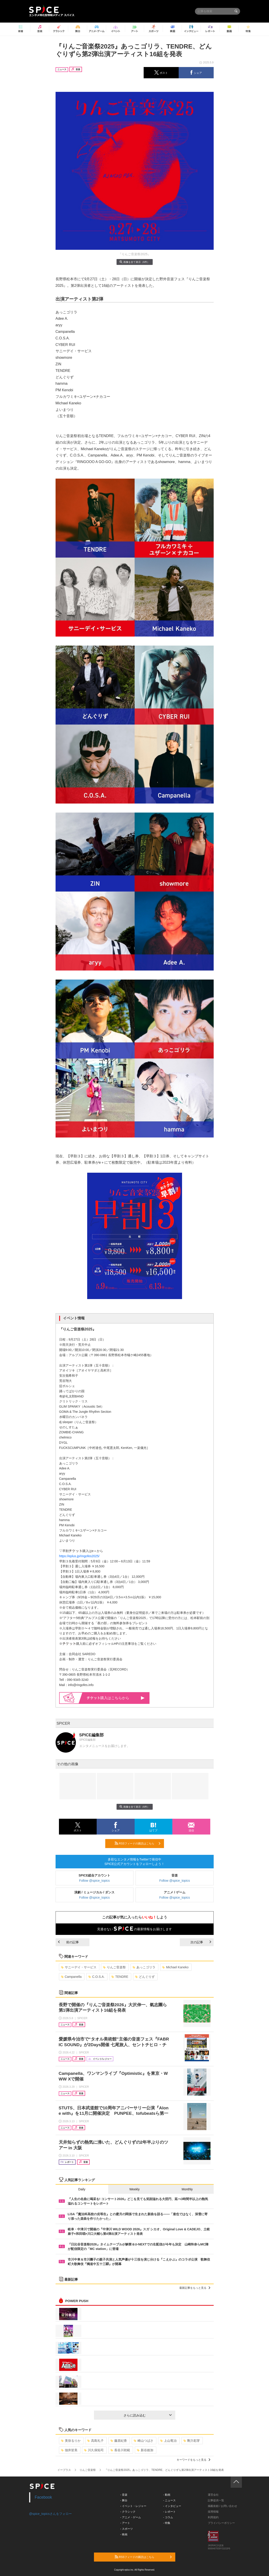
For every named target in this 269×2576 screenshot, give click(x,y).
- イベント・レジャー (133, 2506)
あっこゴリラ (144, 1967)
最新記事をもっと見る (194, 2287)
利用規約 (213, 2517)
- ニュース (169, 2500)
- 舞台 (123, 2500)
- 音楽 (123, 2494)
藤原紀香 (118, 2440)
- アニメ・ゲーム (130, 2517)
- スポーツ (126, 2528)
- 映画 (123, 2534)
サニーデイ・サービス (78, 1967)
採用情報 (213, 2511)
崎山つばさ (143, 2440)
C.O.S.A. (96, 1976)
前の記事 (68, 1942)
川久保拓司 (94, 2450)
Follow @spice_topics (94, 1880)
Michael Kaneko (175, 1967)
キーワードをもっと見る (193, 2459)
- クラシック (127, 2511)
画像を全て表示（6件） (134, 261)
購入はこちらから (116, 1698)
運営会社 (213, 2494)
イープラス (64, 2470)
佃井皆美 (69, 2450)
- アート (125, 2523)
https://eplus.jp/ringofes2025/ (79, 1556)
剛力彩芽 (191, 2440)
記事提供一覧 (216, 2500)
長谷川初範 (120, 2450)
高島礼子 (95, 2440)
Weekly (134, 2189)
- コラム (168, 2517)
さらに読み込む (148, 2415)
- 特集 (166, 2523)
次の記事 (200, 1942)
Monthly (187, 2189)
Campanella (71, 1976)
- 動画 (166, 2494)
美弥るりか (71, 2440)
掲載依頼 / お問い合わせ (222, 2506)
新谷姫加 (145, 2450)
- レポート (169, 2511)
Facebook (43, 2497)
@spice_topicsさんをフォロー (50, 2514)
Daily (81, 2189)
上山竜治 (168, 2440)
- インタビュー (172, 2506)
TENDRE (119, 1976)
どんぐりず (145, 1976)
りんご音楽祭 (114, 1967)
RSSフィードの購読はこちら (137, 1843)
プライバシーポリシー (221, 2523)
